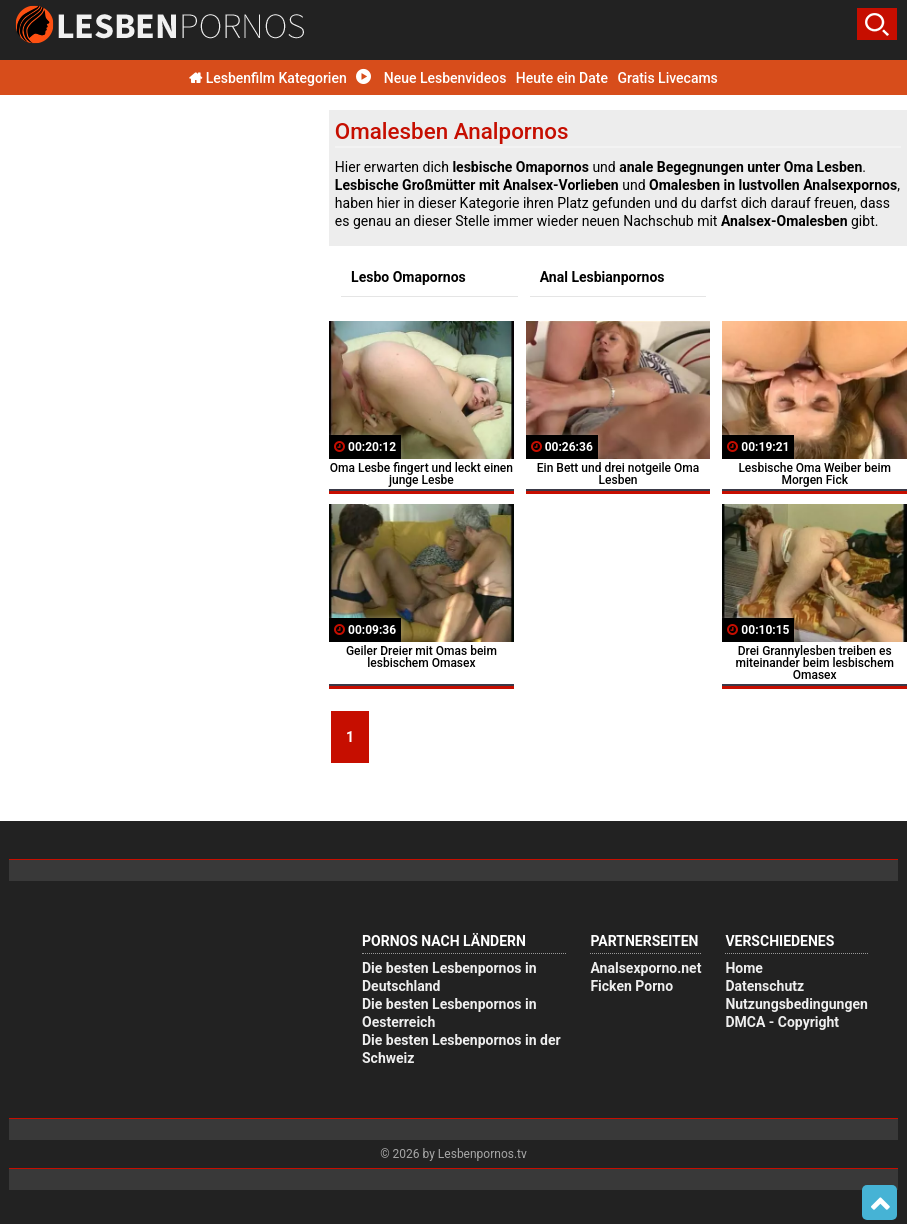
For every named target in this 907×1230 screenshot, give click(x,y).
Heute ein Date (562, 78)
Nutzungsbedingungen (796, 1004)
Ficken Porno (631, 986)
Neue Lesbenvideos (431, 78)
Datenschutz (764, 986)
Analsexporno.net (645, 968)
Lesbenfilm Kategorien (268, 78)
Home (743, 968)
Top (879, 1203)
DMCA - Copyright (782, 1022)
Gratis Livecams (667, 78)
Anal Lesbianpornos (602, 277)
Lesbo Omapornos (408, 277)
